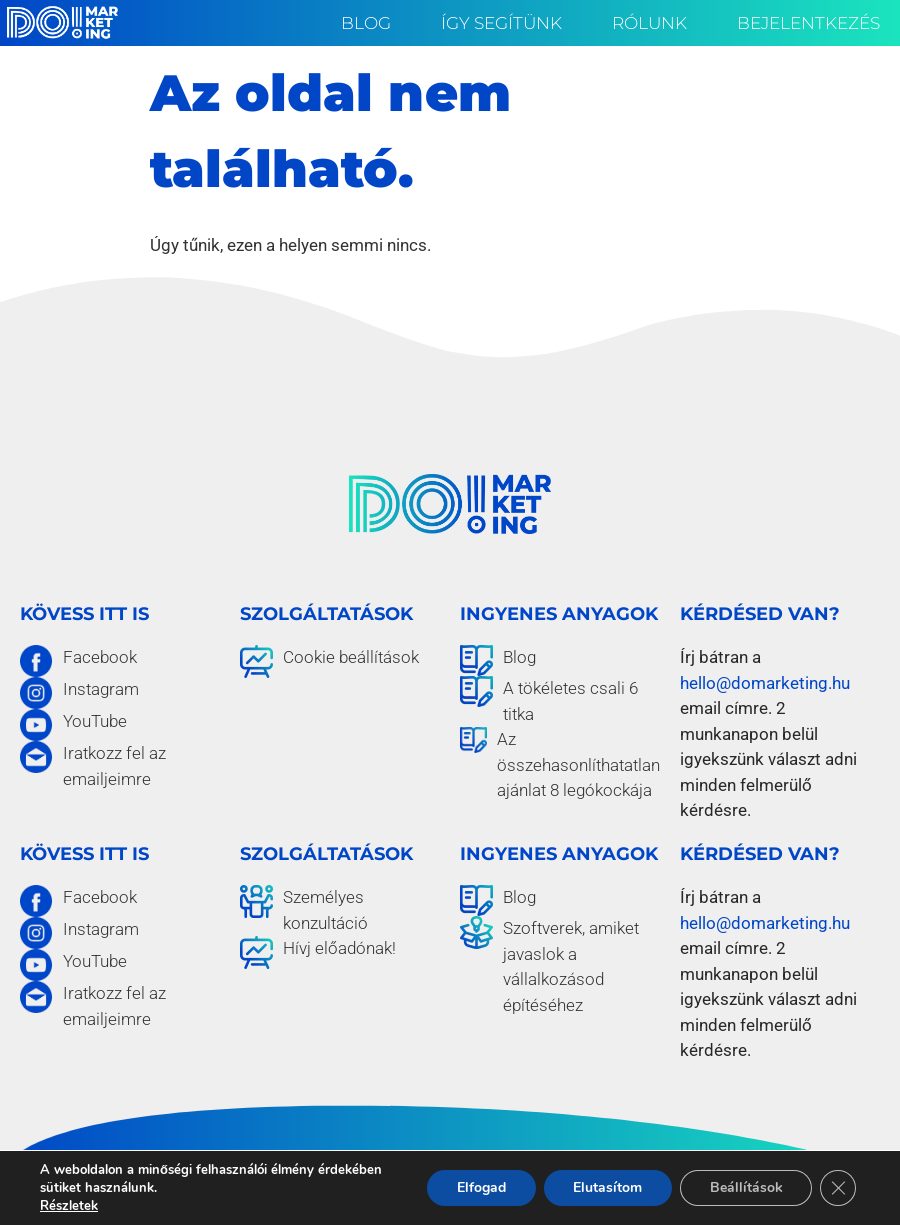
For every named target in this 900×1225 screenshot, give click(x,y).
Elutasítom (606, 1187)
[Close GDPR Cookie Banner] (838, 1188)
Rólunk (654, 23)
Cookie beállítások (351, 657)
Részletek (69, 1206)
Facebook (100, 657)
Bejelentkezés (808, 23)
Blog (371, 23)
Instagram (101, 689)
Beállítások (745, 1187)
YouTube (95, 721)
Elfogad (479, 1187)
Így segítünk (506, 23)
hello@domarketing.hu (765, 683)
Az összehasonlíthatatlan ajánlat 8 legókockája (578, 764)
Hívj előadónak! (339, 948)
